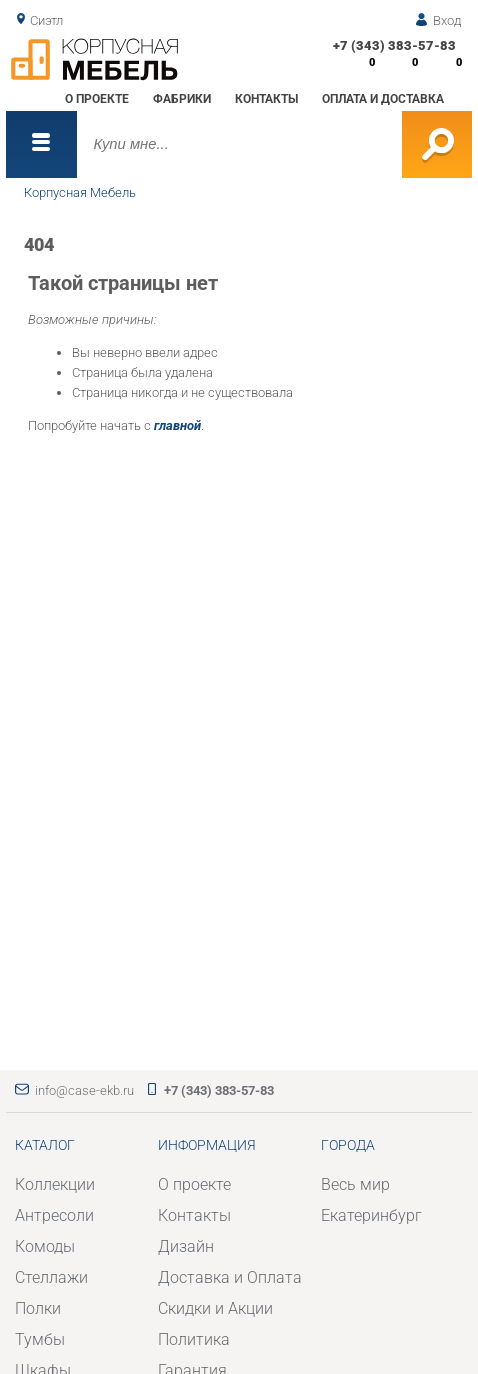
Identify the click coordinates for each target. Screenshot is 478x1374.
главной (177, 425)
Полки (38, 1309)
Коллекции (55, 1185)
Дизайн (186, 1247)
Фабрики (182, 99)
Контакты (266, 99)
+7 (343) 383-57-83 (394, 45)
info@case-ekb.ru (84, 1090)
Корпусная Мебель (80, 192)
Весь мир (355, 1185)
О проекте (97, 99)
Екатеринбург (371, 1216)
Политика (194, 1340)
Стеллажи (51, 1278)
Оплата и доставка (383, 99)
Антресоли (54, 1216)
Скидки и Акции (215, 1309)
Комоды (45, 1247)
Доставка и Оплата (230, 1278)
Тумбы (40, 1340)
